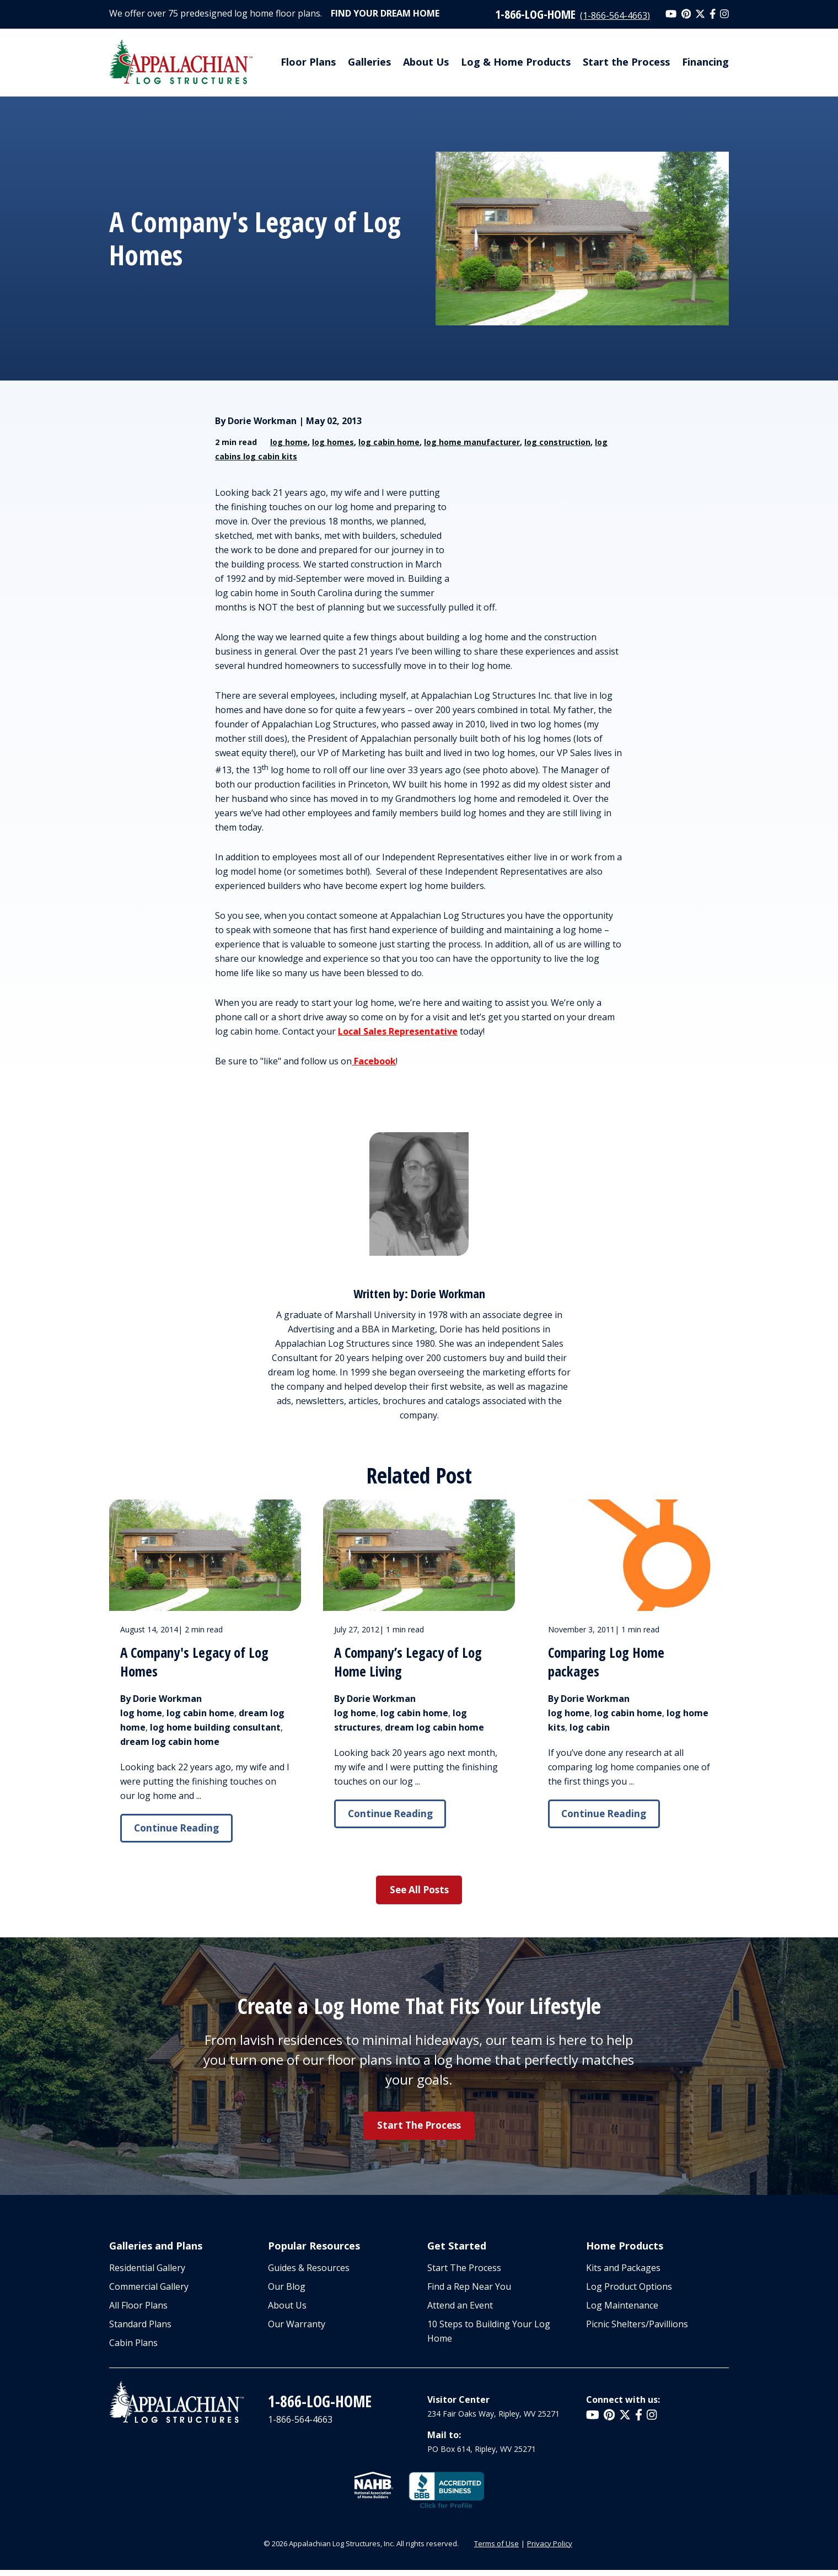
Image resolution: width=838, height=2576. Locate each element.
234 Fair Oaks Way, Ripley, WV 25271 (493, 2419)
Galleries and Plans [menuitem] (155, 2249)
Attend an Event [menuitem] (460, 2311)
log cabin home (389, 442)
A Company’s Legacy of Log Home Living (410, 1661)
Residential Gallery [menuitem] (147, 2274)
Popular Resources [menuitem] (314, 2249)
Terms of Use (496, 2549)
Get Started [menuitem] (456, 2249)
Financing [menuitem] (705, 62)
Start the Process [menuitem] (626, 62)
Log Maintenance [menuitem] (622, 2311)
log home (289, 442)
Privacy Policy (549, 2549)
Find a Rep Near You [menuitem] (469, 2292)
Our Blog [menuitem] (286, 2292)
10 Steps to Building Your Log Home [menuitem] (488, 2337)
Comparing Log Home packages (608, 1661)
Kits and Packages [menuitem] (623, 2274)
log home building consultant (215, 1727)
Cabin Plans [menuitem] (133, 2349)
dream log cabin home (169, 1742)
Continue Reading (179, 1828)
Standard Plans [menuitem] (140, 2330)
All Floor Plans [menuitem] (138, 2311)
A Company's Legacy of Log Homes (196, 1661)
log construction (557, 442)
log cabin (590, 1727)
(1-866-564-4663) (615, 15)
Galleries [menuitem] (369, 62)
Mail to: (444, 2441)
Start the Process (419, 2128)
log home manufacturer (472, 442)
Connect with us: (623, 2406)
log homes (333, 442)
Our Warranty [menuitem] (296, 2330)
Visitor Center (458, 2406)
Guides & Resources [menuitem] (309, 2274)
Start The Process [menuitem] (464, 2274)
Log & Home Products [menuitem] (516, 62)
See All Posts (419, 1891)
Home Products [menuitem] (624, 2249)
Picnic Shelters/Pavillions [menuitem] (637, 2330)
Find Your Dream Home (385, 13)
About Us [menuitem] (426, 62)
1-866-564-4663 (300, 2425)
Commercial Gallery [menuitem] (149, 2292)
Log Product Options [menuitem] (629, 2292)
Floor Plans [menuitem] (308, 62)
